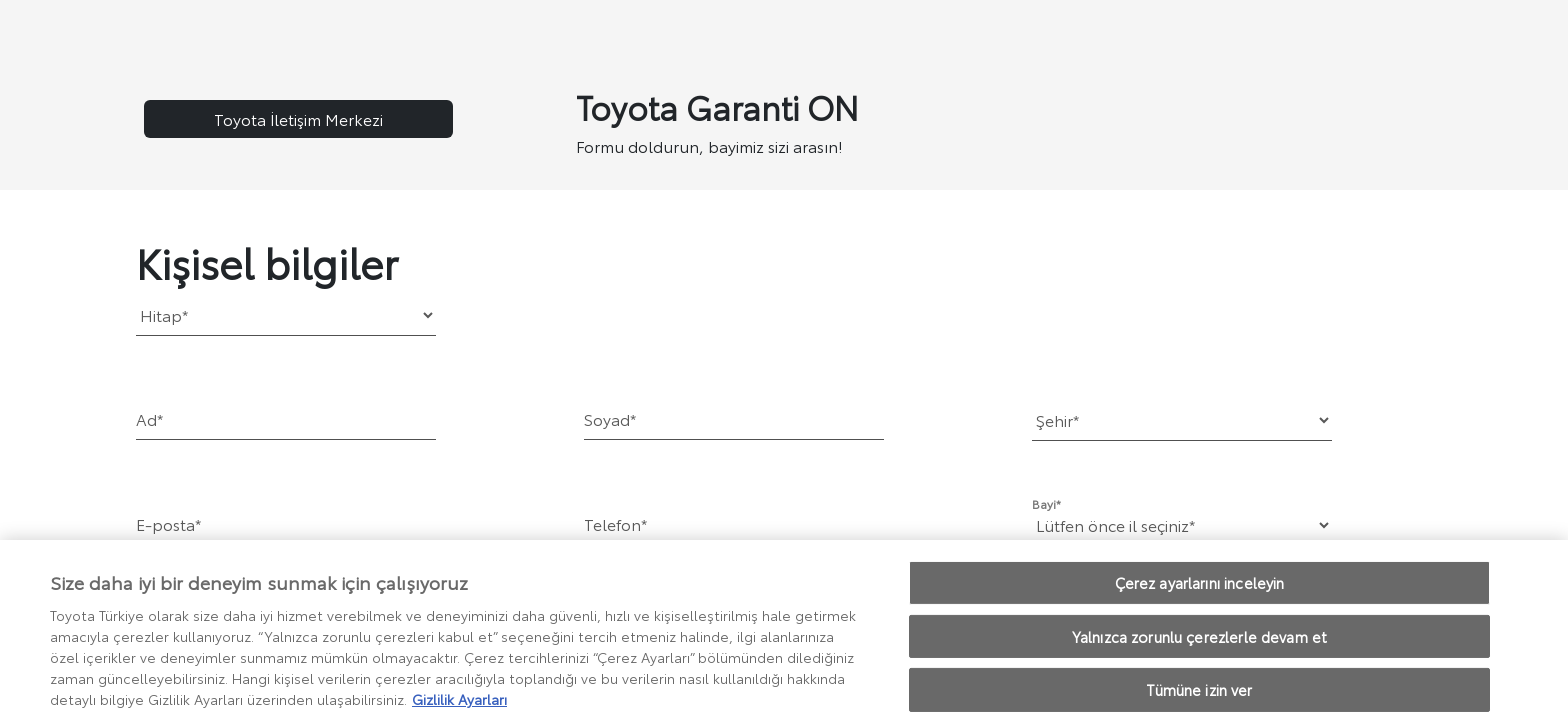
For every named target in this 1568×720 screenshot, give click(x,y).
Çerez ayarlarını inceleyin (1200, 587)
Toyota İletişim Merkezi (298, 118)
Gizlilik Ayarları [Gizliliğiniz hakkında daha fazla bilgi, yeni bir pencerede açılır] (459, 704)
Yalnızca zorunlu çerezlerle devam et (1199, 641)
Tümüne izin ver (1199, 694)
